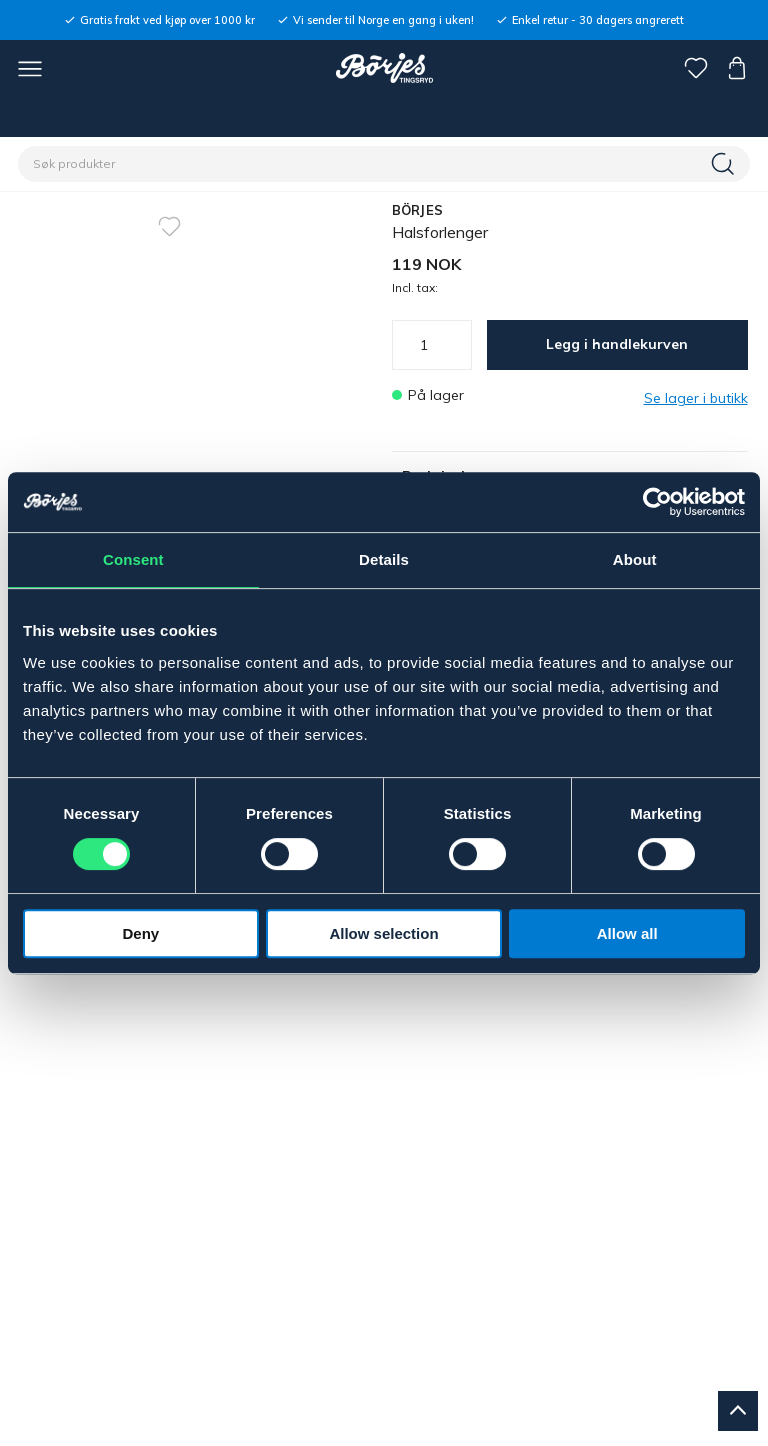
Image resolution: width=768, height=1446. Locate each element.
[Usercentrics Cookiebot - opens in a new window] (657, 502)
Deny (140, 933)
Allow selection (383, 933)
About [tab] (635, 559)
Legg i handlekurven (617, 344)
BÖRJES (418, 210)
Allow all (627, 933)
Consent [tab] (133, 559)
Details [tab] (384, 559)
